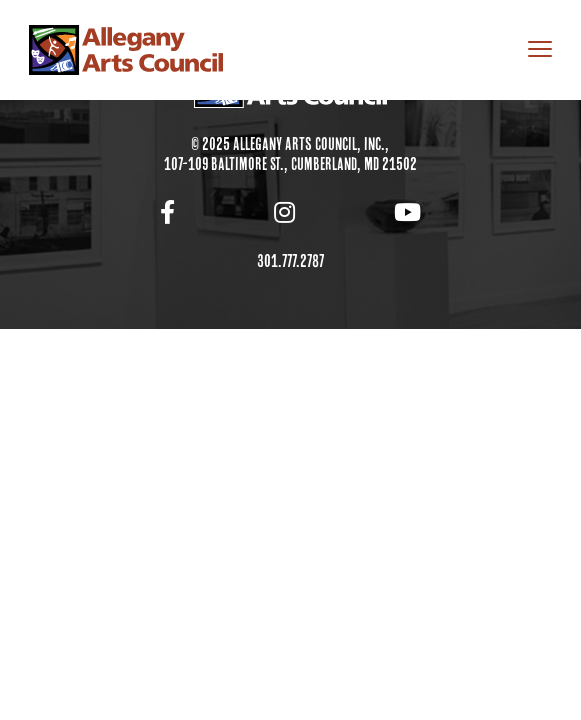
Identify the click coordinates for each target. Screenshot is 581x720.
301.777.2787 (290, 261)
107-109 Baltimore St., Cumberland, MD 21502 (290, 164)
